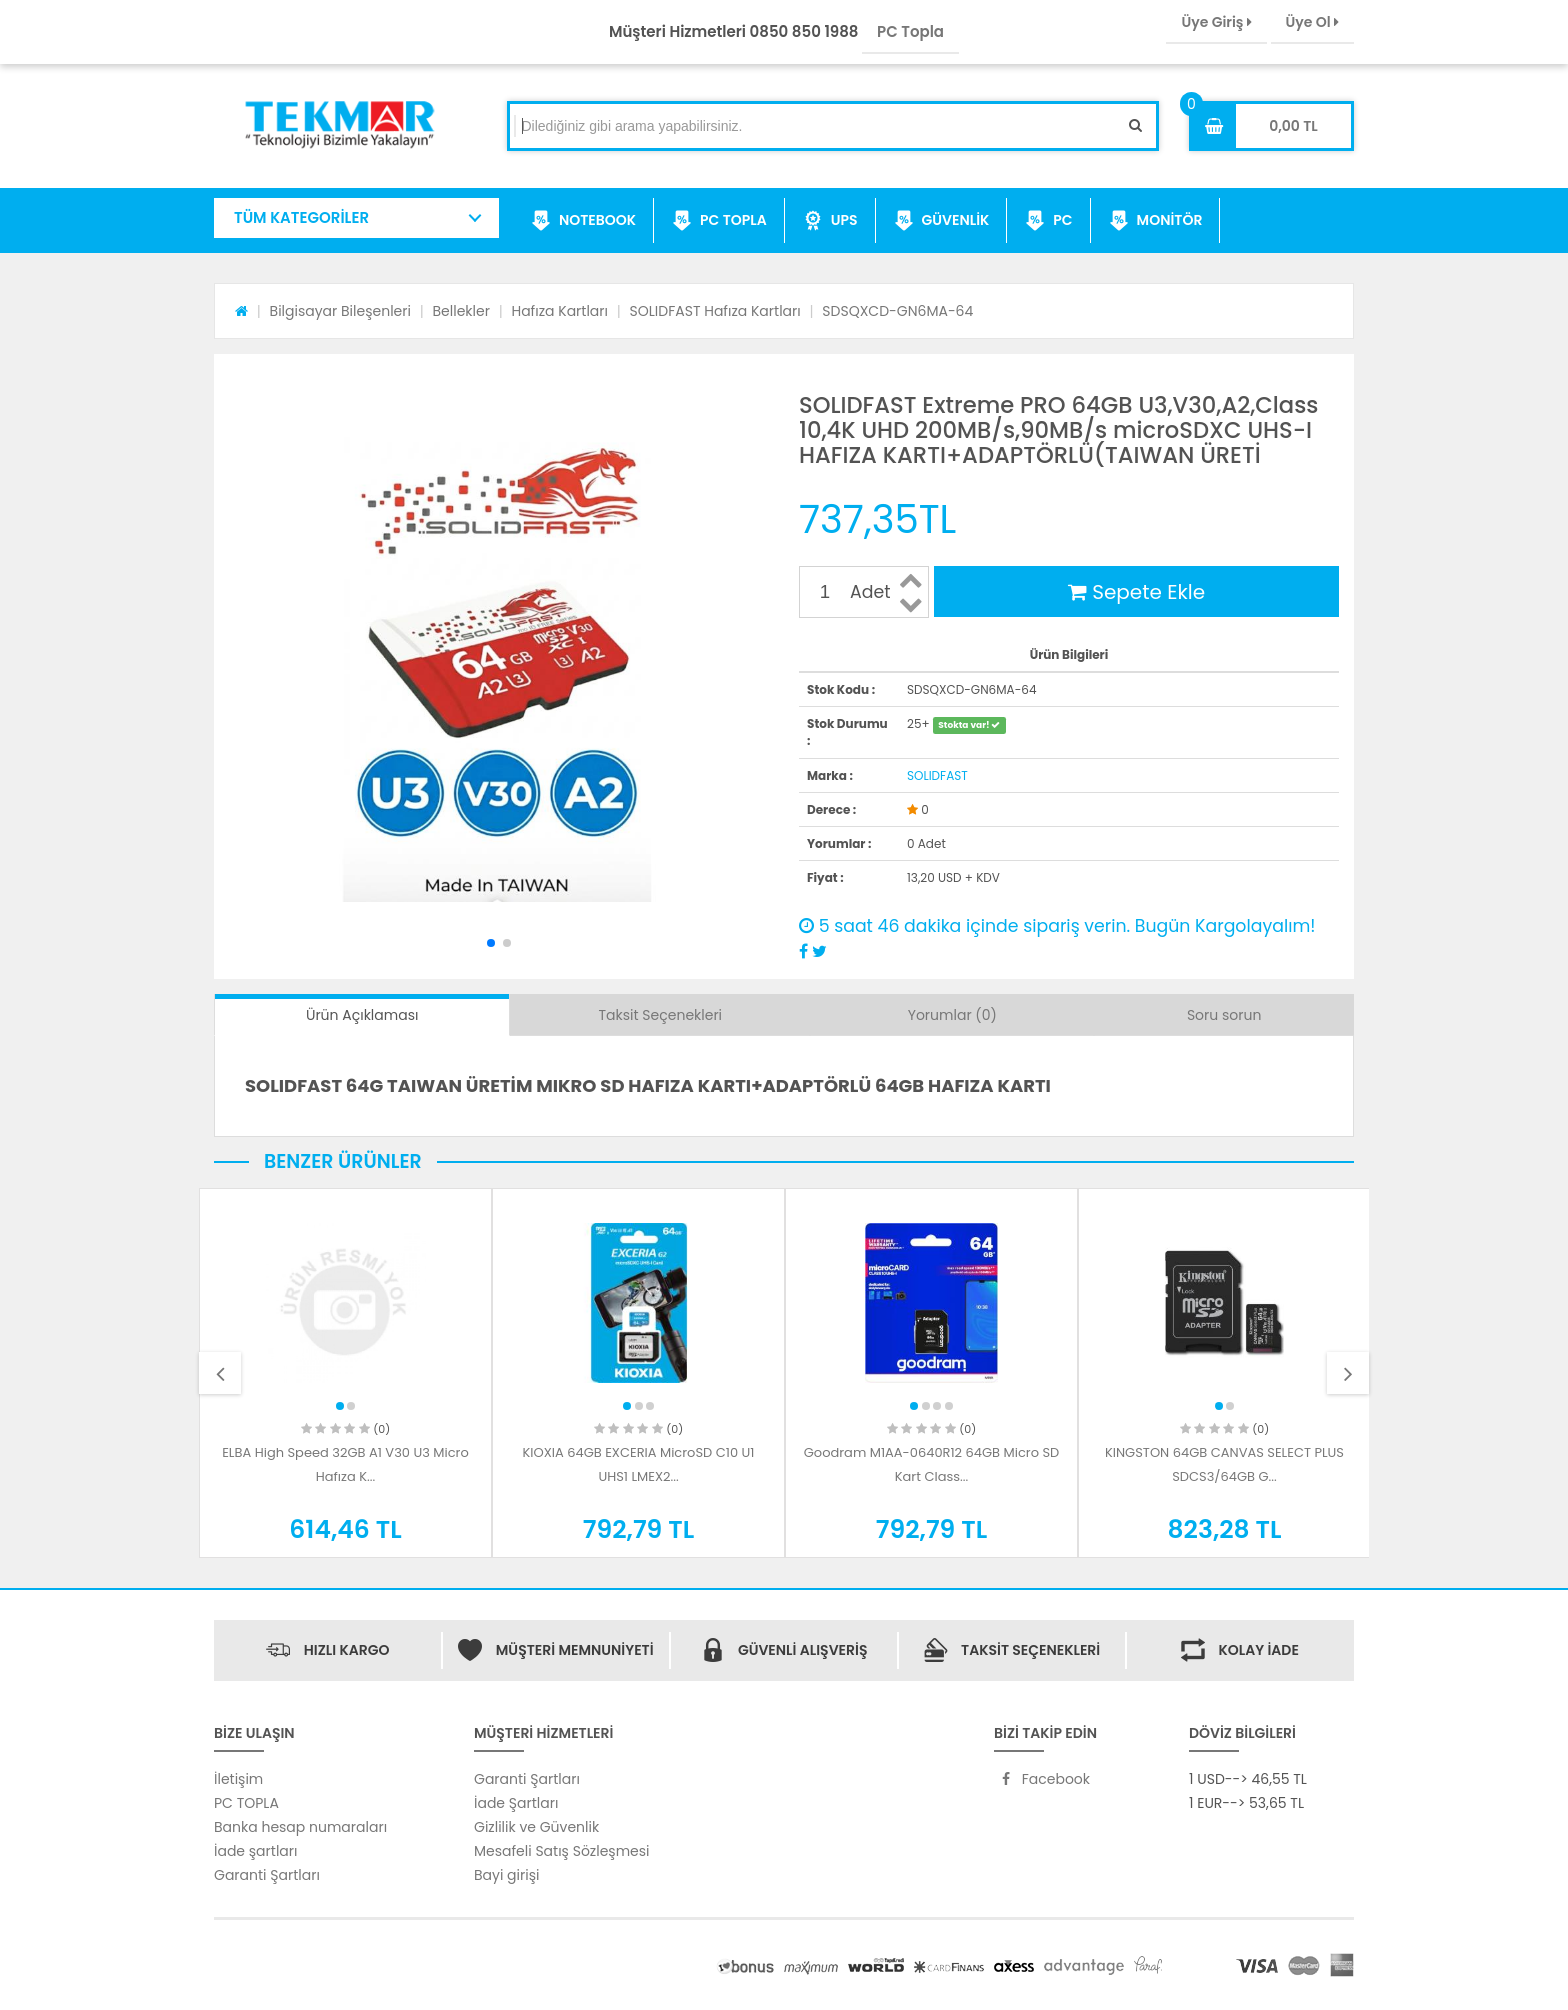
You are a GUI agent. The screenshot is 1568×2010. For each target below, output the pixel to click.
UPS (830, 221)
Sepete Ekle (1136, 592)
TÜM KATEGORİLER (301, 217)
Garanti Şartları (267, 1875)
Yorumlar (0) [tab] (952, 1015)
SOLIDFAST (937, 775)
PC (1048, 221)
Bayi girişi (506, 1875)
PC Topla (910, 31)
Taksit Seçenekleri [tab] (661, 1015)
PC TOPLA (719, 221)
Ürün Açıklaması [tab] (362, 1015)
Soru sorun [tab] (1224, 1015)
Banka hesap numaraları (300, 1827)
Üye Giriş (1216, 22)
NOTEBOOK (583, 221)
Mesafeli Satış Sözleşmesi (562, 1851)
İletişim (238, 1779)
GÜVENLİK (942, 221)
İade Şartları (516, 1803)
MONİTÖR (1156, 221)
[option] (345, 1373)
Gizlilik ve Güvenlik (536, 1827)
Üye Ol (1312, 22)
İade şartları (255, 1851)
